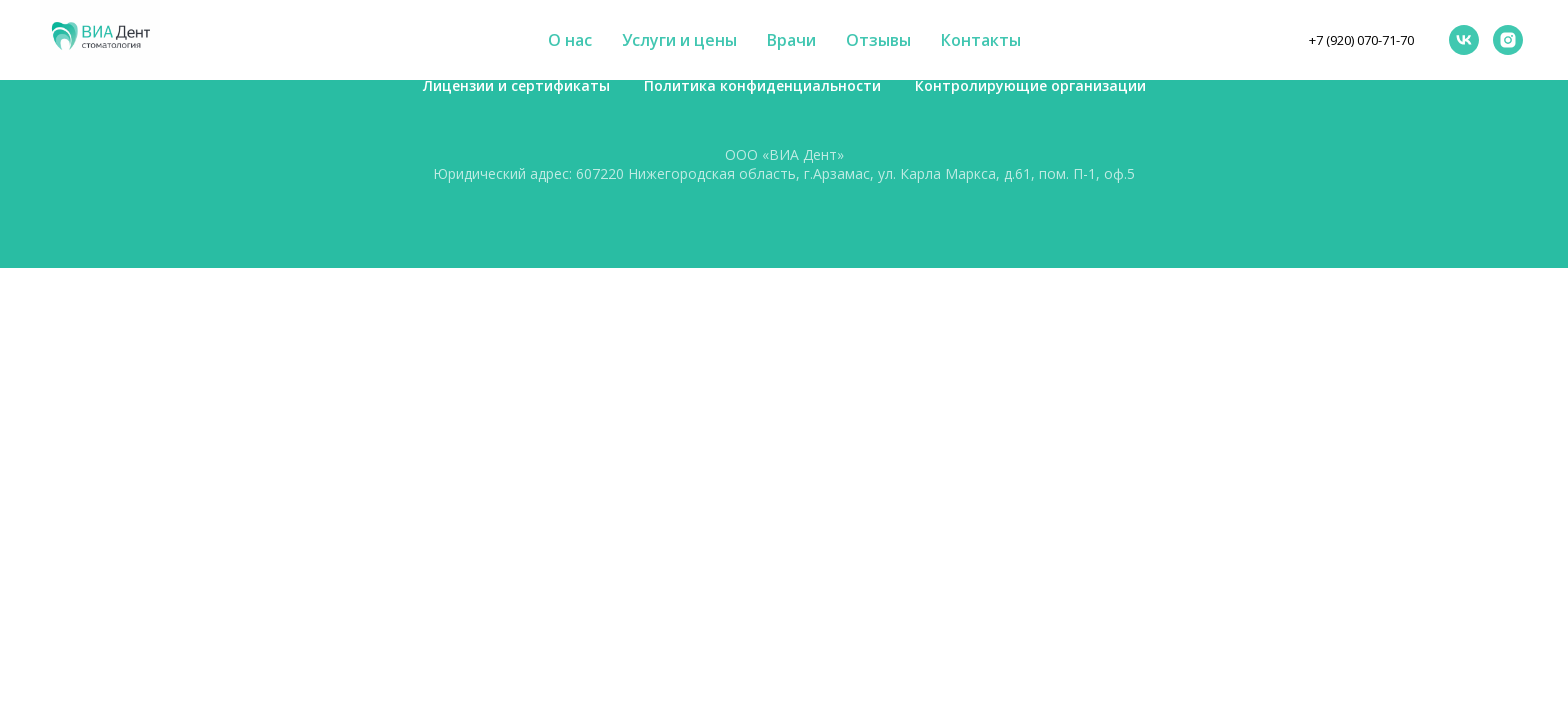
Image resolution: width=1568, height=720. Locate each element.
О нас (570, 40)
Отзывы (878, 40)
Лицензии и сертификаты (516, 85)
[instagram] (1508, 40)
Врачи (791, 40)
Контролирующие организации (1030, 85)
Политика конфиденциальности (762, 85)
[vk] (1464, 40)
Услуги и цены (679, 40)
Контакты (981, 40)
